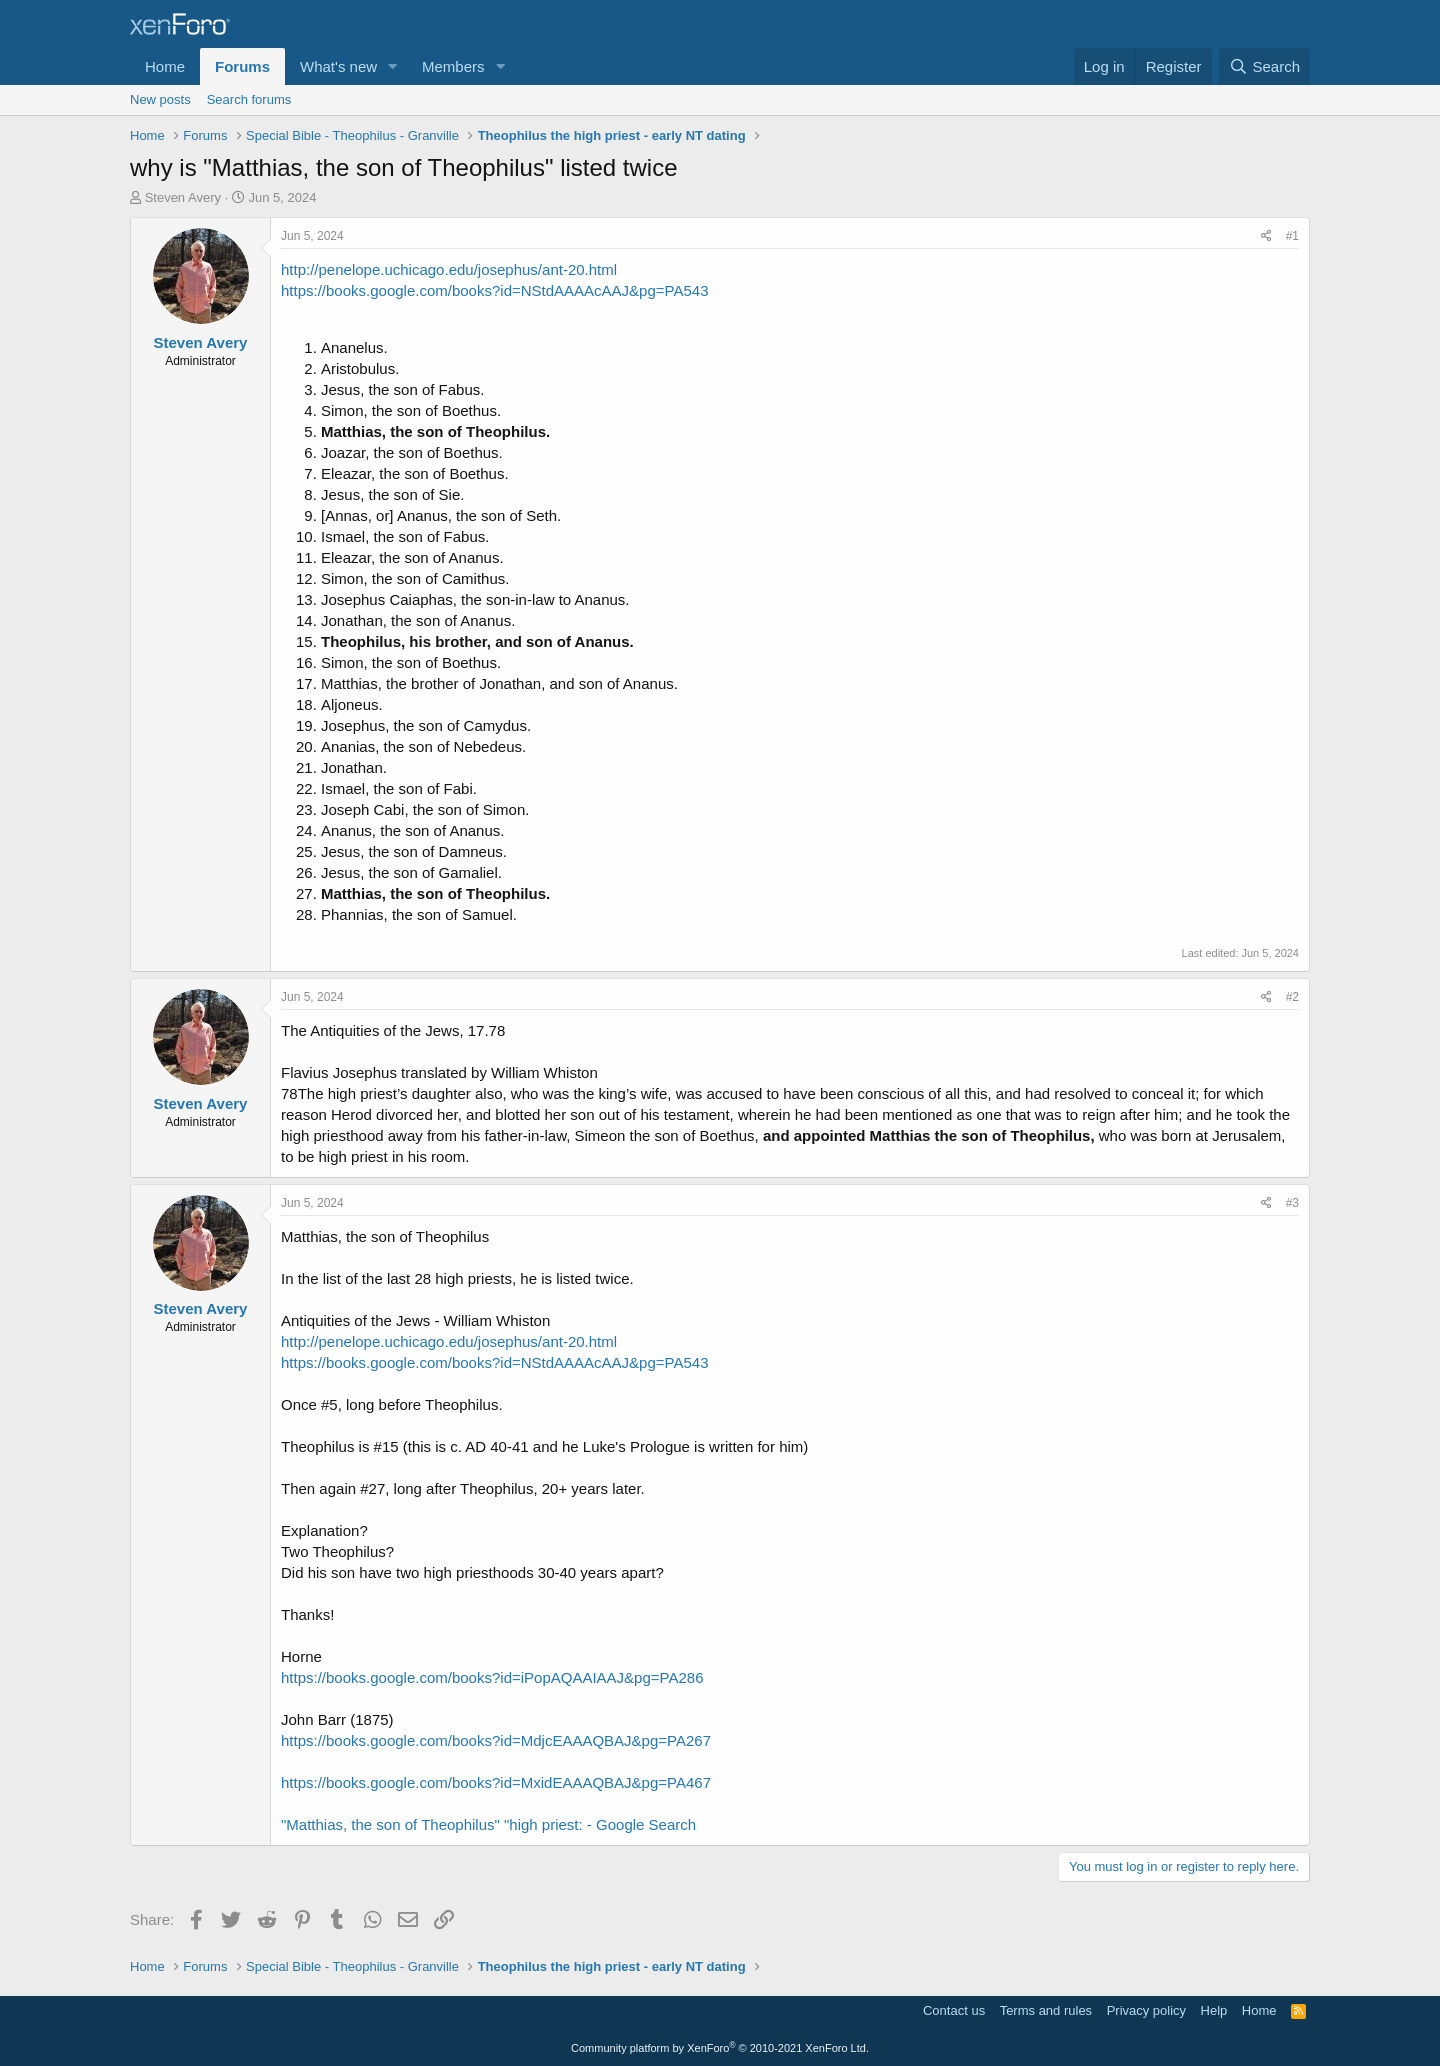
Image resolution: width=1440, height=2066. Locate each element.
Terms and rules (1046, 2010)
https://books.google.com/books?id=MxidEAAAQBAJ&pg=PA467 (496, 1782)
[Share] (1266, 236)
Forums (242, 66)
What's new (338, 66)
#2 (1292, 997)
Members (453, 66)
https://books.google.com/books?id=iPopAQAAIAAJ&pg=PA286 (492, 1677)
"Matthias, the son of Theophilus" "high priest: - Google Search (488, 1824)
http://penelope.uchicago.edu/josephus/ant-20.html (449, 269)
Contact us (954, 2010)
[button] (393, 66)
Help (1214, 2010)
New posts (160, 99)
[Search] (1264, 66)
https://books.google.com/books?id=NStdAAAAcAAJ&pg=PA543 (495, 290)
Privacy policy (1146, 2010)
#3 (1292, 1203)
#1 (1292, 236)
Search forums (249, 99)
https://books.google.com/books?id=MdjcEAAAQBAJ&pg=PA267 (496, 1740)
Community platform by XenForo (720, 2048)
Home (165, 66)
